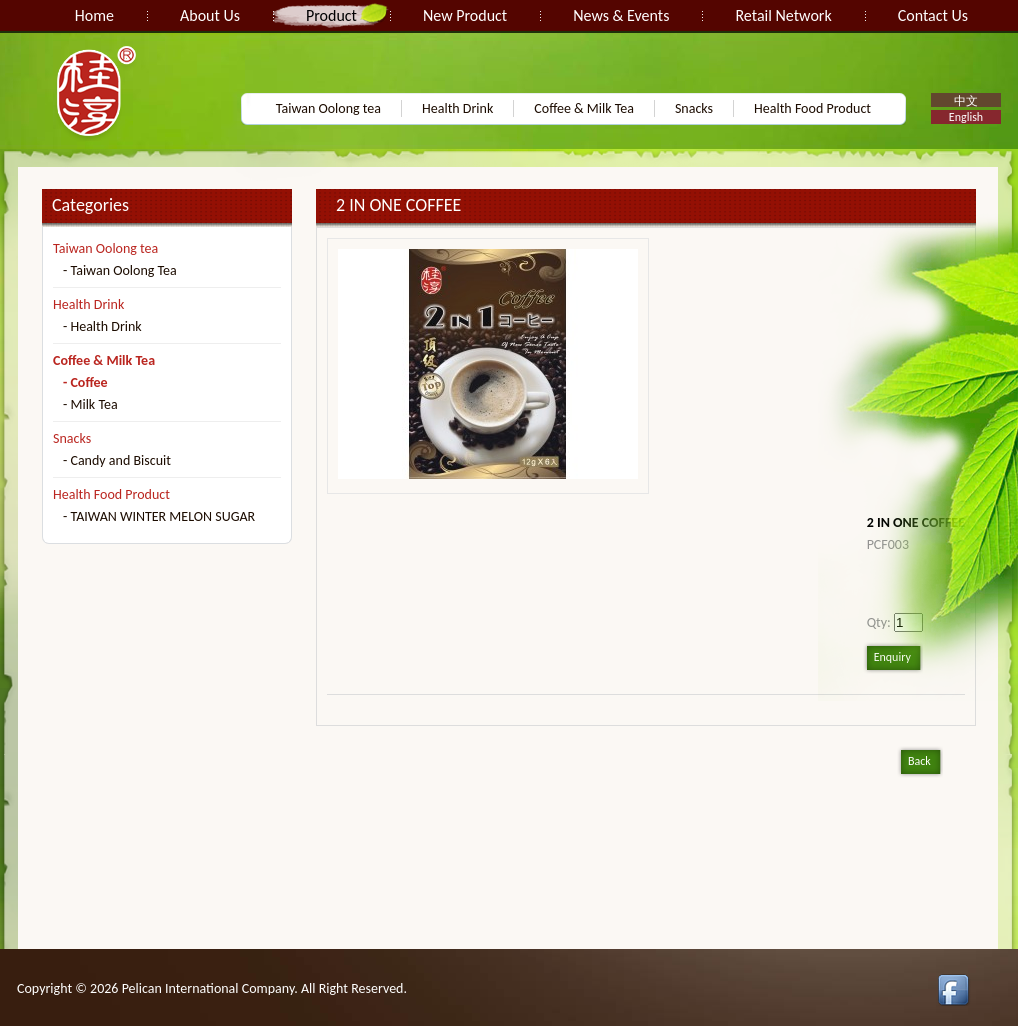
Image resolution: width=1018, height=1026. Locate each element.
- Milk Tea (90, 404)
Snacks (694, 108)
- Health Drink (102, 326)
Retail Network (783, 15)
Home (94, 15)
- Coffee (85, 382)
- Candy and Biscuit (117, 460)
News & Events (621, 15)
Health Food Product (812, 108)
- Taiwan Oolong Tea (120, 270)
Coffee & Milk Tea (584, 108)
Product (331, 15)
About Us (210, 15)
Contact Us (933, 15)
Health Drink (457, 108)
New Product (465, 15)
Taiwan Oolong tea (328, 108)
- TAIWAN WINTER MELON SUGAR (159, 516)
